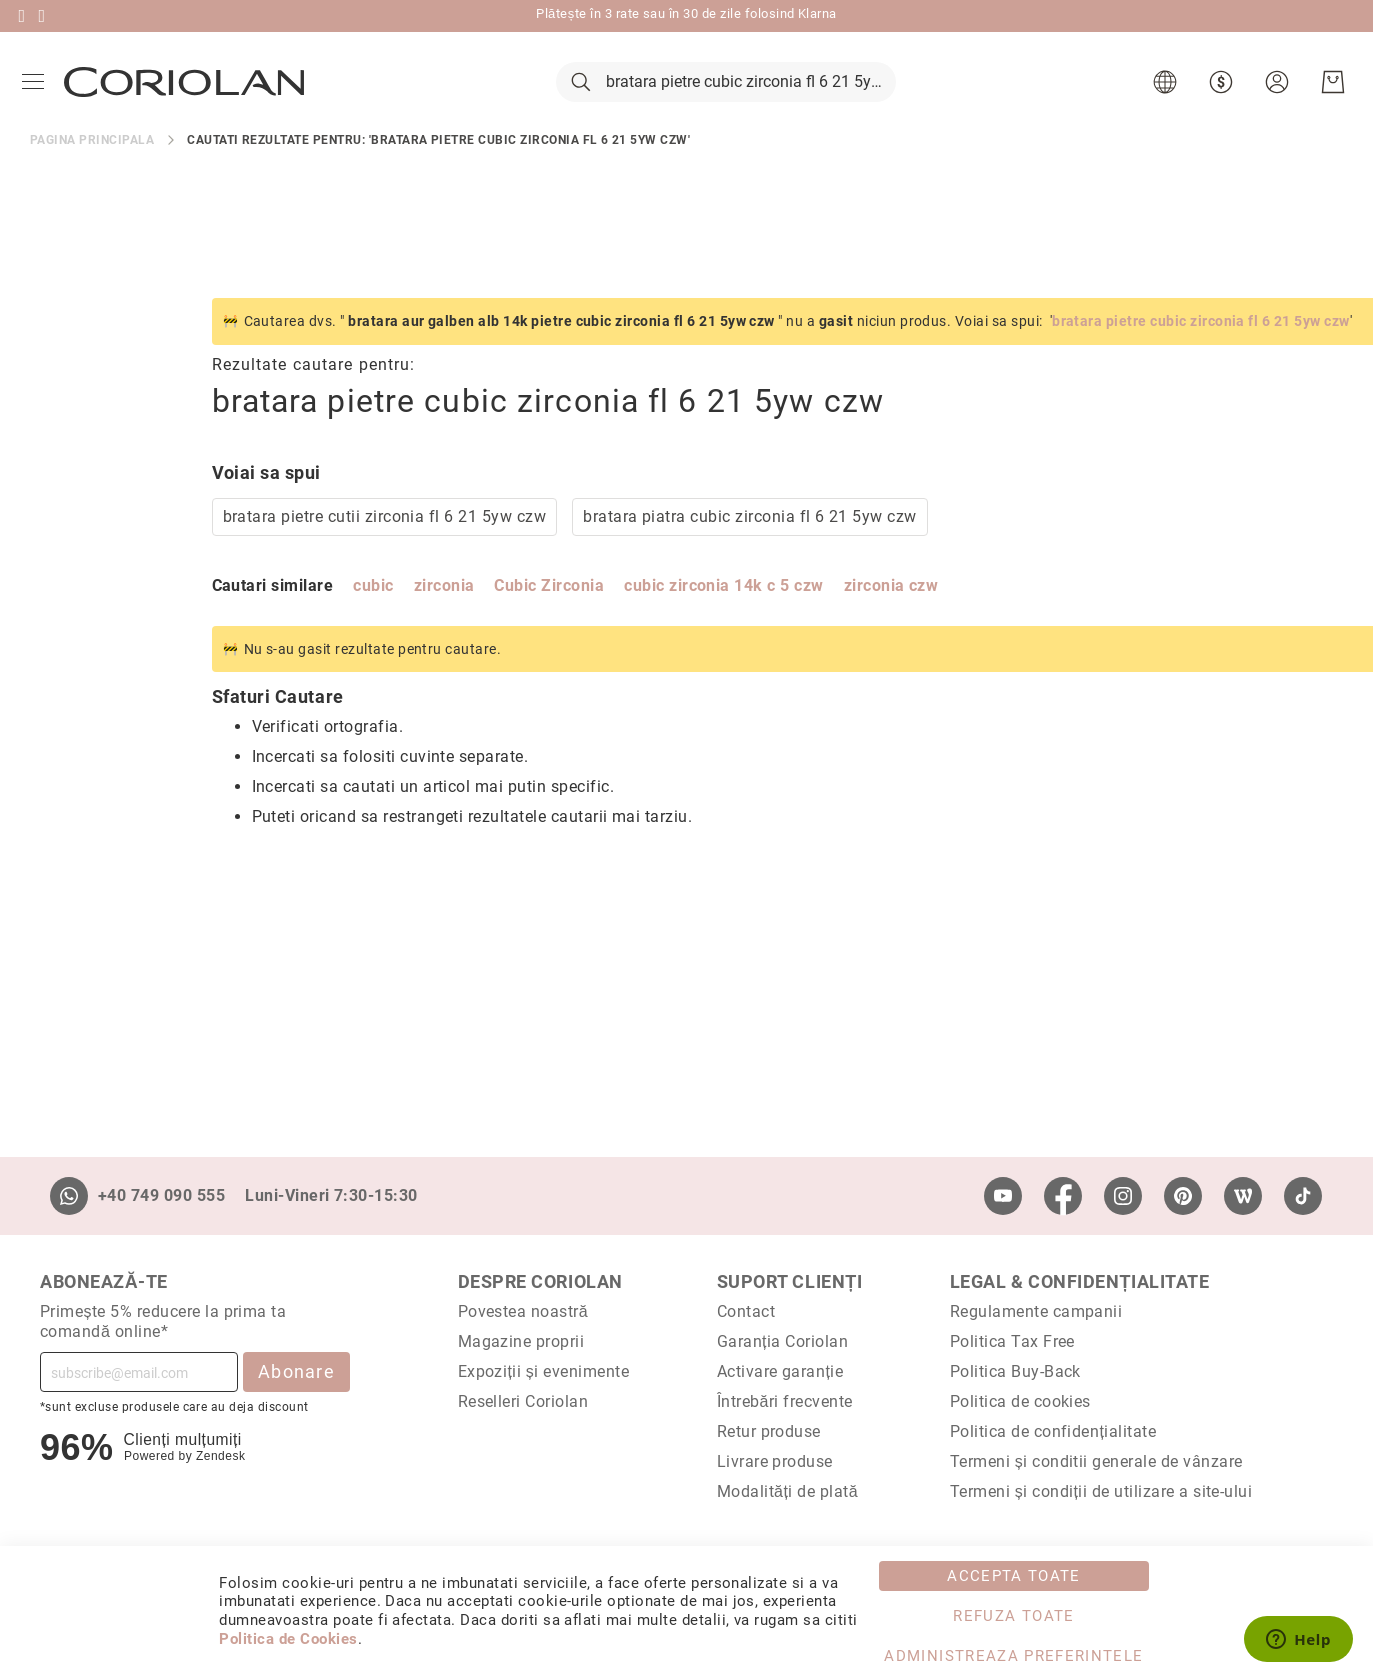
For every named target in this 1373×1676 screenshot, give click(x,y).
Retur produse (769, 1431)
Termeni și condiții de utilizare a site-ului (1101, 1491)
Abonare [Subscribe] (296, 1371)
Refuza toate (1013, 1616)
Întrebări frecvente (785, 1401)
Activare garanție (780, 1371)
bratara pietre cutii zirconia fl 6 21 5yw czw (203, 550)
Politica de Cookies (288, 1639)
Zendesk (220, 1456)
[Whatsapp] (69, 1196)
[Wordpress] (1243, 1196)
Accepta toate (1014, 1576)
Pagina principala (92, 174)
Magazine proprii (521, 1341)
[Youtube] (1003, 1196)
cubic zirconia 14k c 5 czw (542, 619)
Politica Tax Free (1012, 1341)
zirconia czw (709, 619)
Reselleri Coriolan (523, 1401)
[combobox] (726, 100)
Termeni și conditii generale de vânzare (1096, 1461)
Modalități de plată (787, 1491)
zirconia (262, 619)
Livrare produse (775, 1461)
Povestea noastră (523, 1311)
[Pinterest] (1183, 1196)
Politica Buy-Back (1015, 1371)
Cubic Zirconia (368, 619)
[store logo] (189, 99)
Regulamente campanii (1036, 1311)
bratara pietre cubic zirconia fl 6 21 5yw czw (1020, 355)
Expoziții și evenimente (544, 1371)
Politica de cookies (1020, 1401)
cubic (192, 619)
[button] (1163, 100)
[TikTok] (1303, 1196)
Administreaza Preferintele (1013, 1656)
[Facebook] (1063, 1196)
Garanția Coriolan (783, 1341)
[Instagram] (1123, 1196)
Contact (746, 1311)
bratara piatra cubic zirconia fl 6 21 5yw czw (569, 550)
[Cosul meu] (1329, 100)
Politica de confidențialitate (1053, 1431)
